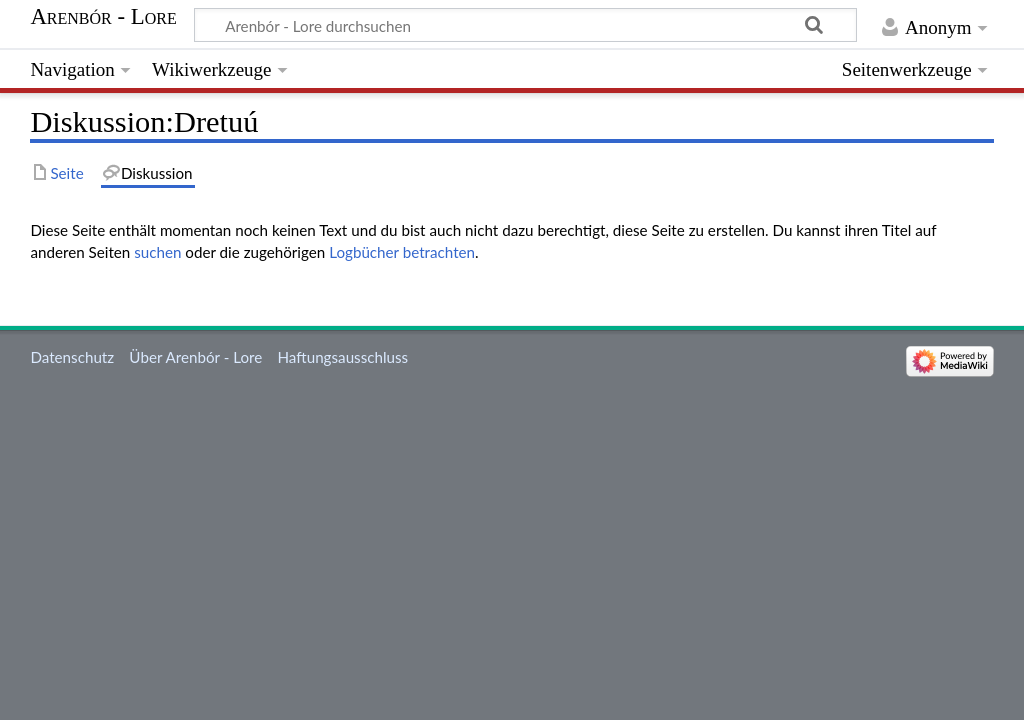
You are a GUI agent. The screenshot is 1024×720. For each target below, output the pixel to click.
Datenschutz (72, 357)
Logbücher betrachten (402, 252)
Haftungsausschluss (342, 357)
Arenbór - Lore (103, 17)
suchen (157, 252)
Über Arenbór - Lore (195, 357)
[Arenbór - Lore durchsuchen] (526, 25)
